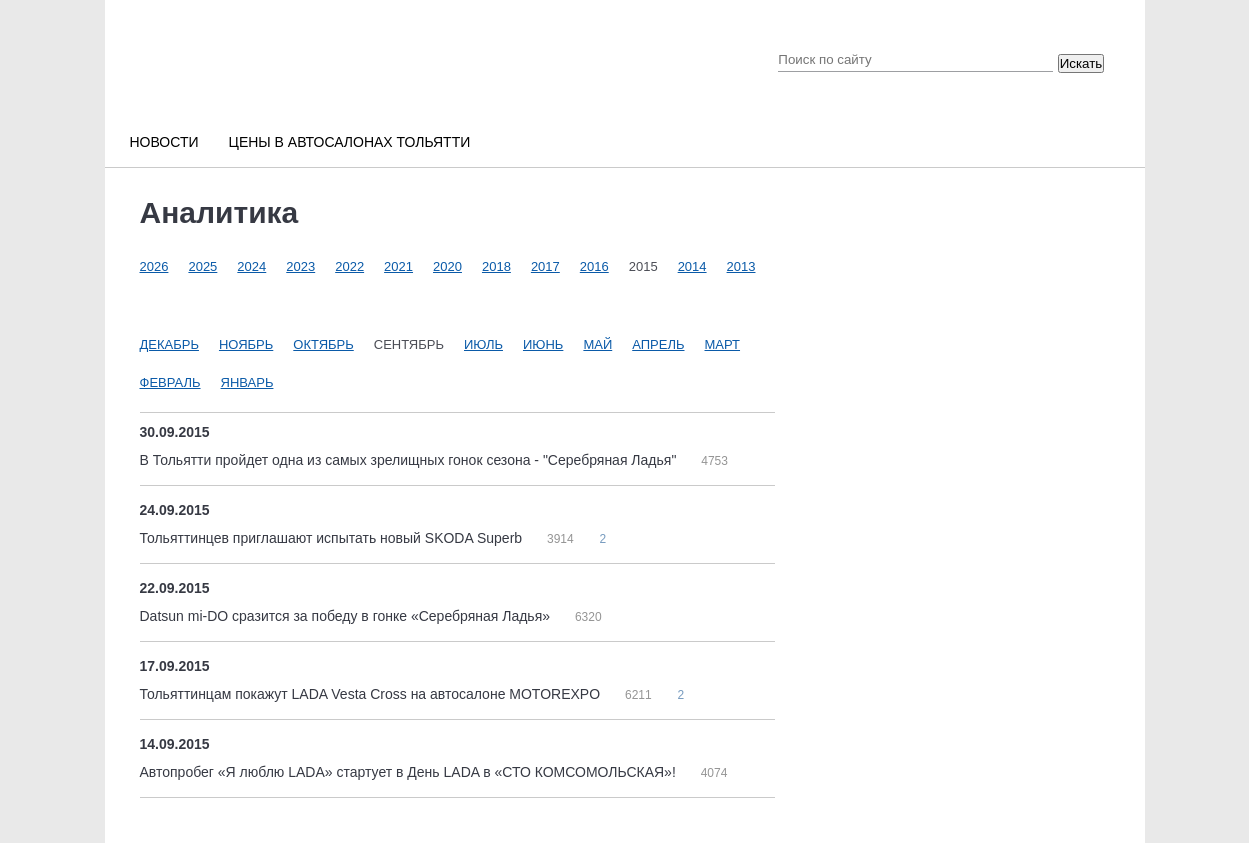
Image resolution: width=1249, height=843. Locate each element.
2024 (251, 266)
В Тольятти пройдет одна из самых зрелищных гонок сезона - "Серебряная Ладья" (410, 460)
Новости (164, 142)
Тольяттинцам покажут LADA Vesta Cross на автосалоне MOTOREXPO (372, 694)
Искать (1081, 63)
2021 (398, 266)
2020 (447, 266)
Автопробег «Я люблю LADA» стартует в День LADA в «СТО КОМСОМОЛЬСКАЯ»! (410, 772)
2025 (202, 266)
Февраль (170, 382)
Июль (483, 344)
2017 (545, 266)
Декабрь (169, 344)
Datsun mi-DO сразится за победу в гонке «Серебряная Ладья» (347, 616)
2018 (496, 266)
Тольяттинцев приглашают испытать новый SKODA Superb (333, 538)
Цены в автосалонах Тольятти (350, 142)
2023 (300, 266)
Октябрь (323, 344)
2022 (349, 266)
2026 (154, 266)
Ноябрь (246, 344)
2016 (594, 266)
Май (597, 344)
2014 (692, 266)
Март (723, 344)
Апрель (658, 344)
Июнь (543, 344)
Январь (247, 382)
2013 (741, 266)
